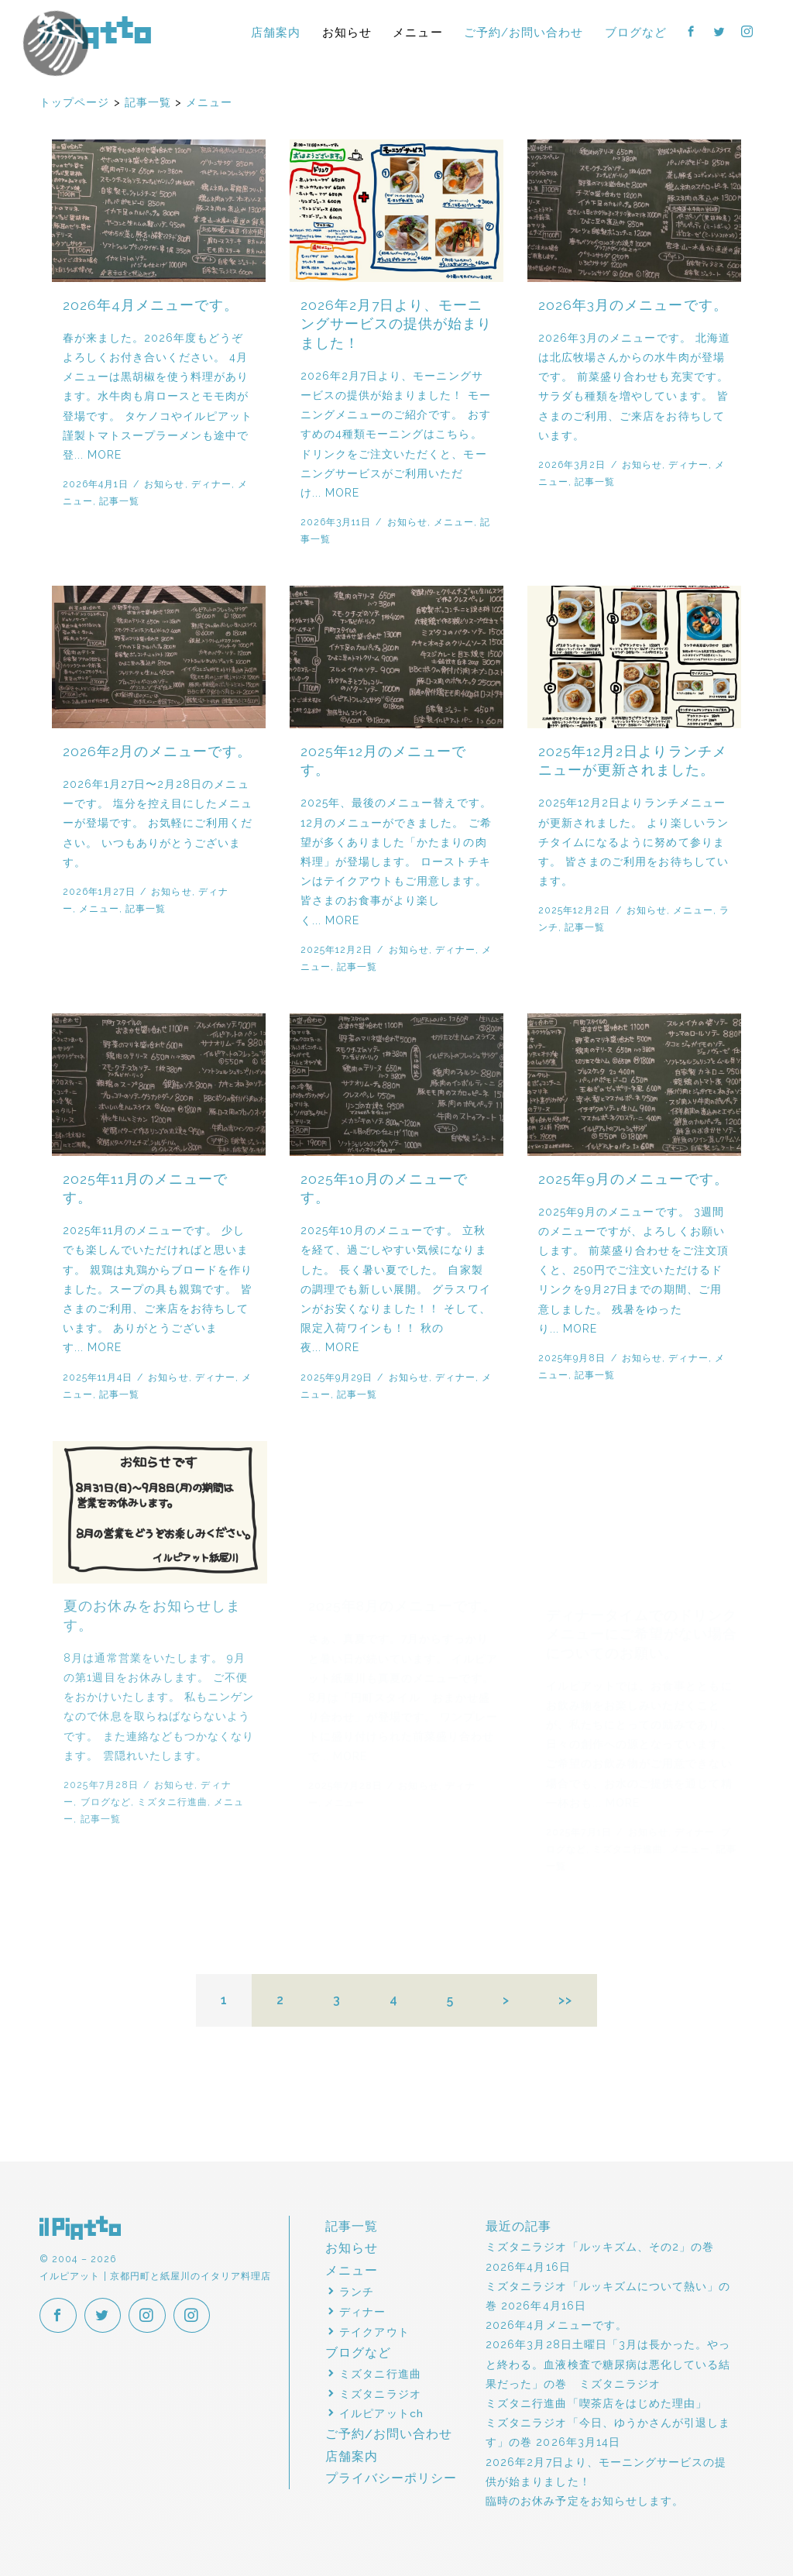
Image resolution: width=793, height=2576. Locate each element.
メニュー (417, 32)
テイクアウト (374, 2332)
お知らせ (347, 32)
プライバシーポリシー (391, 2478)
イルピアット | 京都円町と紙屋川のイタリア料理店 (95, 32)
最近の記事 (518, 2226)
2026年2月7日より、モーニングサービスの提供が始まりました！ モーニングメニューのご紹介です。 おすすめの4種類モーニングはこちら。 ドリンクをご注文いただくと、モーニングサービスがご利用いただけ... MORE (395, 434)
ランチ (356, 2291)
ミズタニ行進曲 (380, 2374)
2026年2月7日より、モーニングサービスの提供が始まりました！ (396, 324)
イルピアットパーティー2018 (88, 67)
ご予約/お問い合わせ (524, 32)
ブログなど (636, 32)
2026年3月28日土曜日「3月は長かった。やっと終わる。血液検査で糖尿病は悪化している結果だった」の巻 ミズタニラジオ (608, 2363)
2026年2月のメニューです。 (157, 751)
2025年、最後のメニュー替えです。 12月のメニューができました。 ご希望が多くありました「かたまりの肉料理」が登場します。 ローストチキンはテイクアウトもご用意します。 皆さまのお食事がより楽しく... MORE (396, 861)
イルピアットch (381, 2413)
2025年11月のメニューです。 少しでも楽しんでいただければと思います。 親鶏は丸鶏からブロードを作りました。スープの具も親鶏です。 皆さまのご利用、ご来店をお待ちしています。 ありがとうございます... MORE (161, 1288)
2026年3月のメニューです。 (633, 305)
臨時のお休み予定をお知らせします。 (585, 2501)
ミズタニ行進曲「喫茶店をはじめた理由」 (596, 2403)
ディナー (211, 484)
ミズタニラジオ (380, 2394)
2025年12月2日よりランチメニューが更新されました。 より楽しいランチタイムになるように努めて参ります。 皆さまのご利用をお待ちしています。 (634, 841)
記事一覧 (119, 501)
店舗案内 (275, 32)
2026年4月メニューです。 (151, 305)
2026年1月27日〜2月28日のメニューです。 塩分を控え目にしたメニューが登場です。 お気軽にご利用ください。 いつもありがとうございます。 (158, 823)
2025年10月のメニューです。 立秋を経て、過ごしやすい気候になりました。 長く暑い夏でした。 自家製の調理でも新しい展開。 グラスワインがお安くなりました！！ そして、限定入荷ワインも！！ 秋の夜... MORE (402, 1288)
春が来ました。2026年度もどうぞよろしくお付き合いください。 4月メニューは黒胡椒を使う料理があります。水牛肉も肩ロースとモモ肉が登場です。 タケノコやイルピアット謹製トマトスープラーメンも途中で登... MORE (158, 396)
